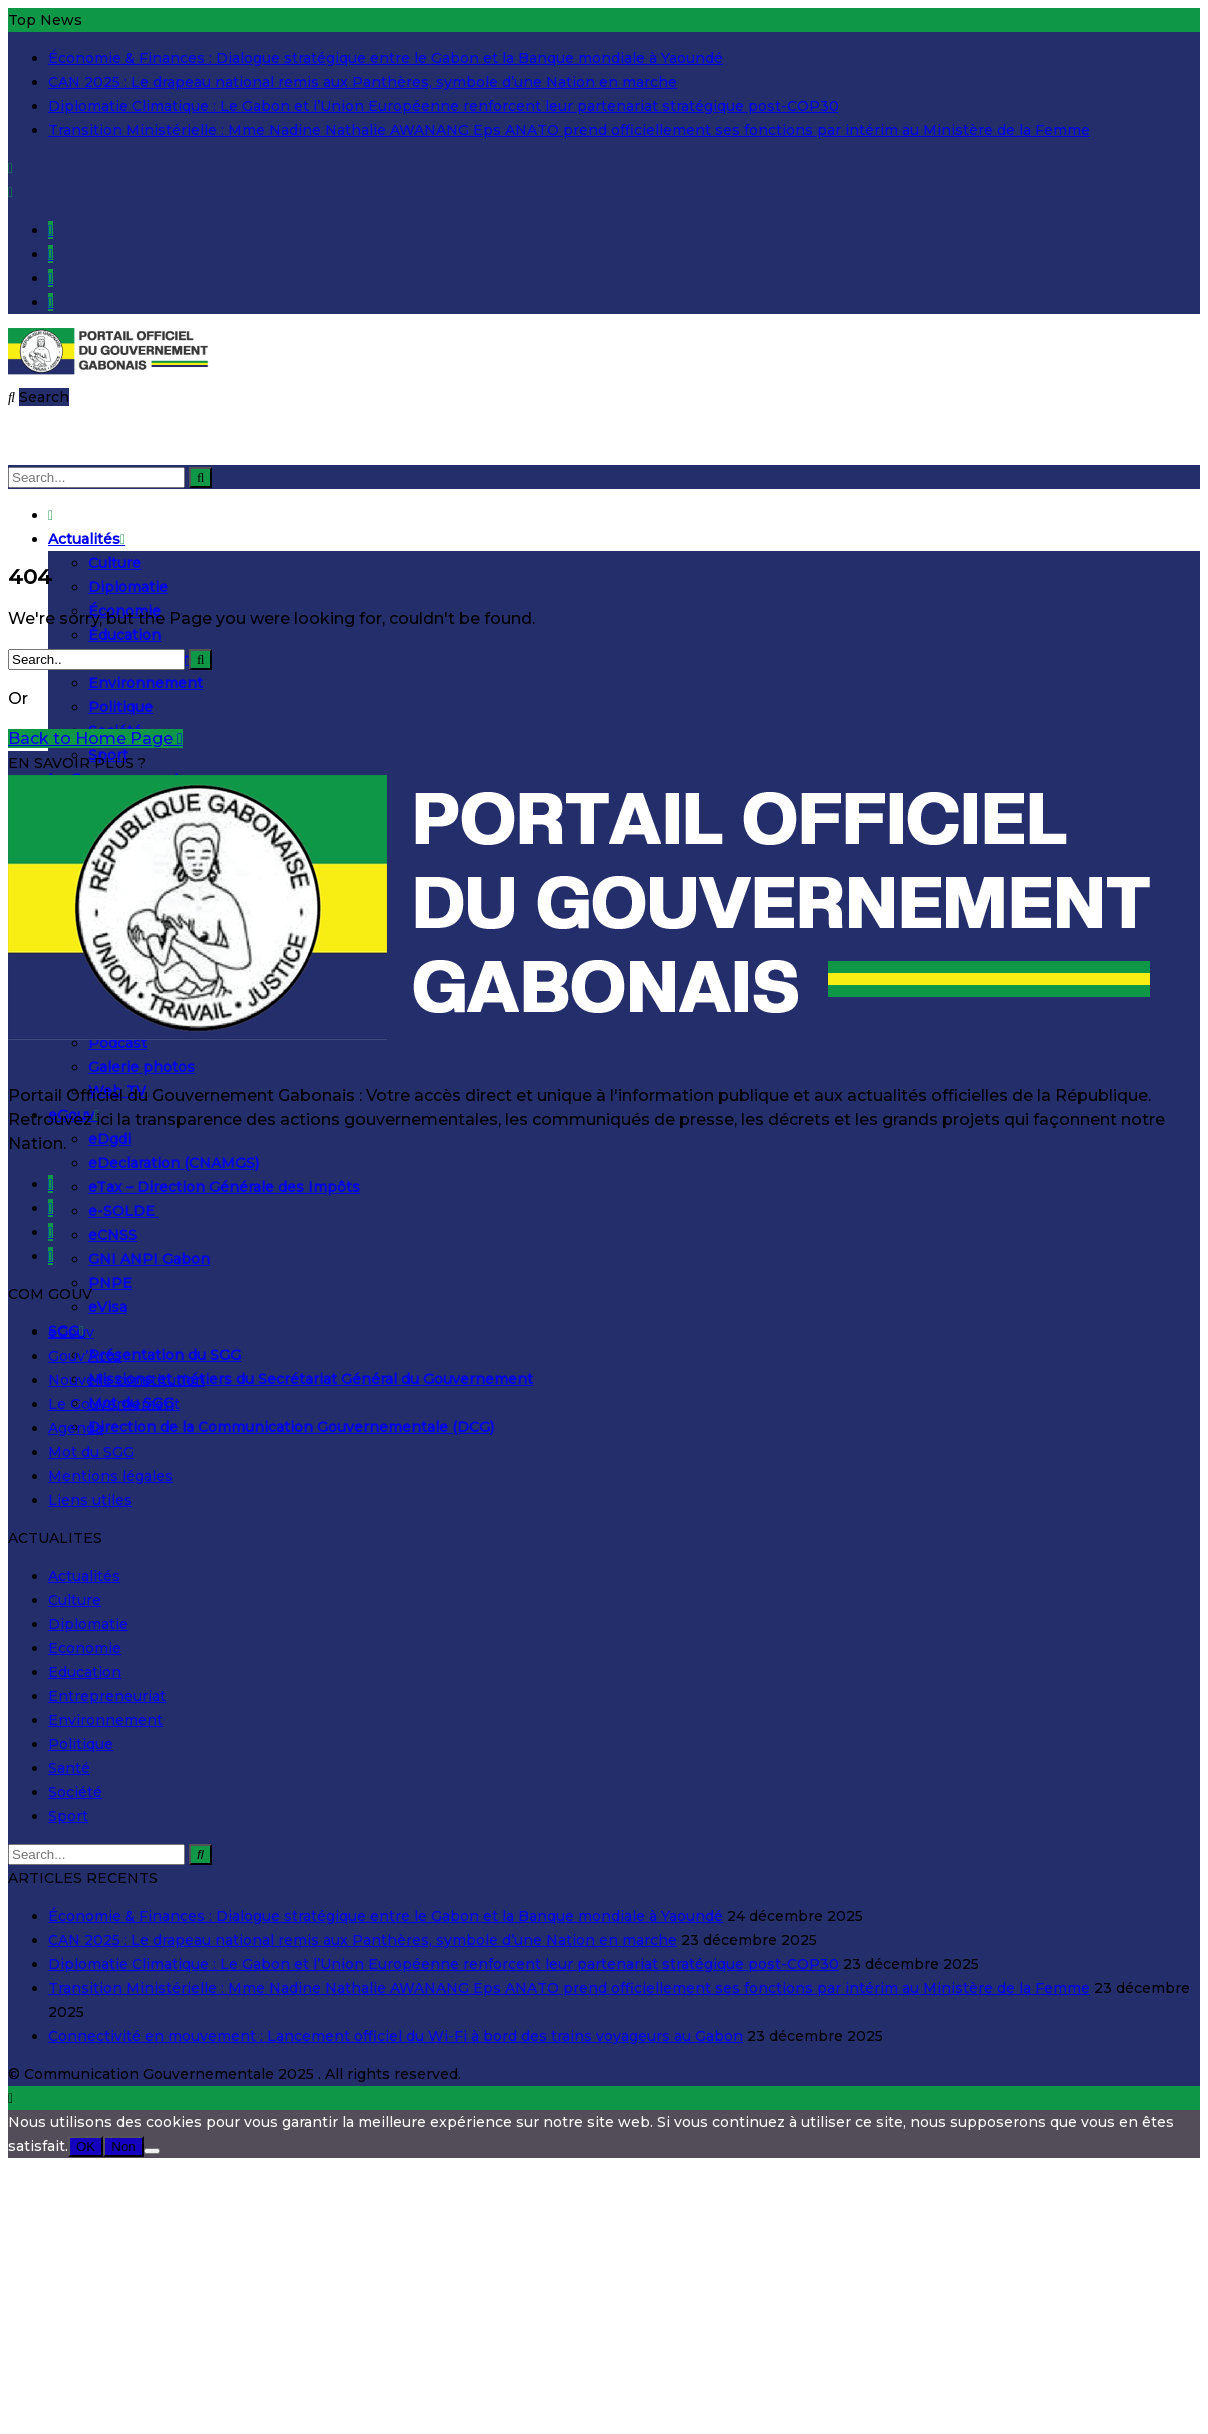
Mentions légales (110, 1476)
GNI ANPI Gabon (149, 1259)
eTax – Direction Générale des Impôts (224, 1187)
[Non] (152, 2151)
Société (75, 1792)
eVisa (107, 1307)
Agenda (75, 1428)
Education (84, 1672)
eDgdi (109, 1139)
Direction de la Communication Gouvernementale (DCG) (291, 1427)
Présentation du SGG (164, 1355)
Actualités (86, 539)
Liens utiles (90, 1500)
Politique (120, 707)
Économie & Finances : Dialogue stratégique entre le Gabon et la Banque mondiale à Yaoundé (385, 58)
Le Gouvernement (114, 1404)
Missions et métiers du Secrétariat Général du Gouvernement (310, 1379)
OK (85, 2146)
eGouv (71, 1332)
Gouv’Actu (84, 1356)
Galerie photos (141, 1067)
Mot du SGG (91, 1452)
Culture (114, 563)
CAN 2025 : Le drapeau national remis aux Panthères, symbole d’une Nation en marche (362, 82)
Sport (68, 1816)
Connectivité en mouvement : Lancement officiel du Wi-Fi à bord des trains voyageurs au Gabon (395, 2036)
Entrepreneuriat (107, 1696)
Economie (84, 1648)
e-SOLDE (123, 1211)
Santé (69, 1768)
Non (123, 2146)
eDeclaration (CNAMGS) (173, 1163)
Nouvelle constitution (126, 1380)
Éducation (124, 635)
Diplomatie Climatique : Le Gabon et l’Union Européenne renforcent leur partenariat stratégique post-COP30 (443, 106)
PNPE (110, 1283)
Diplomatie (128, 587)
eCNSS (112, 1235)
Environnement (145, 683)
